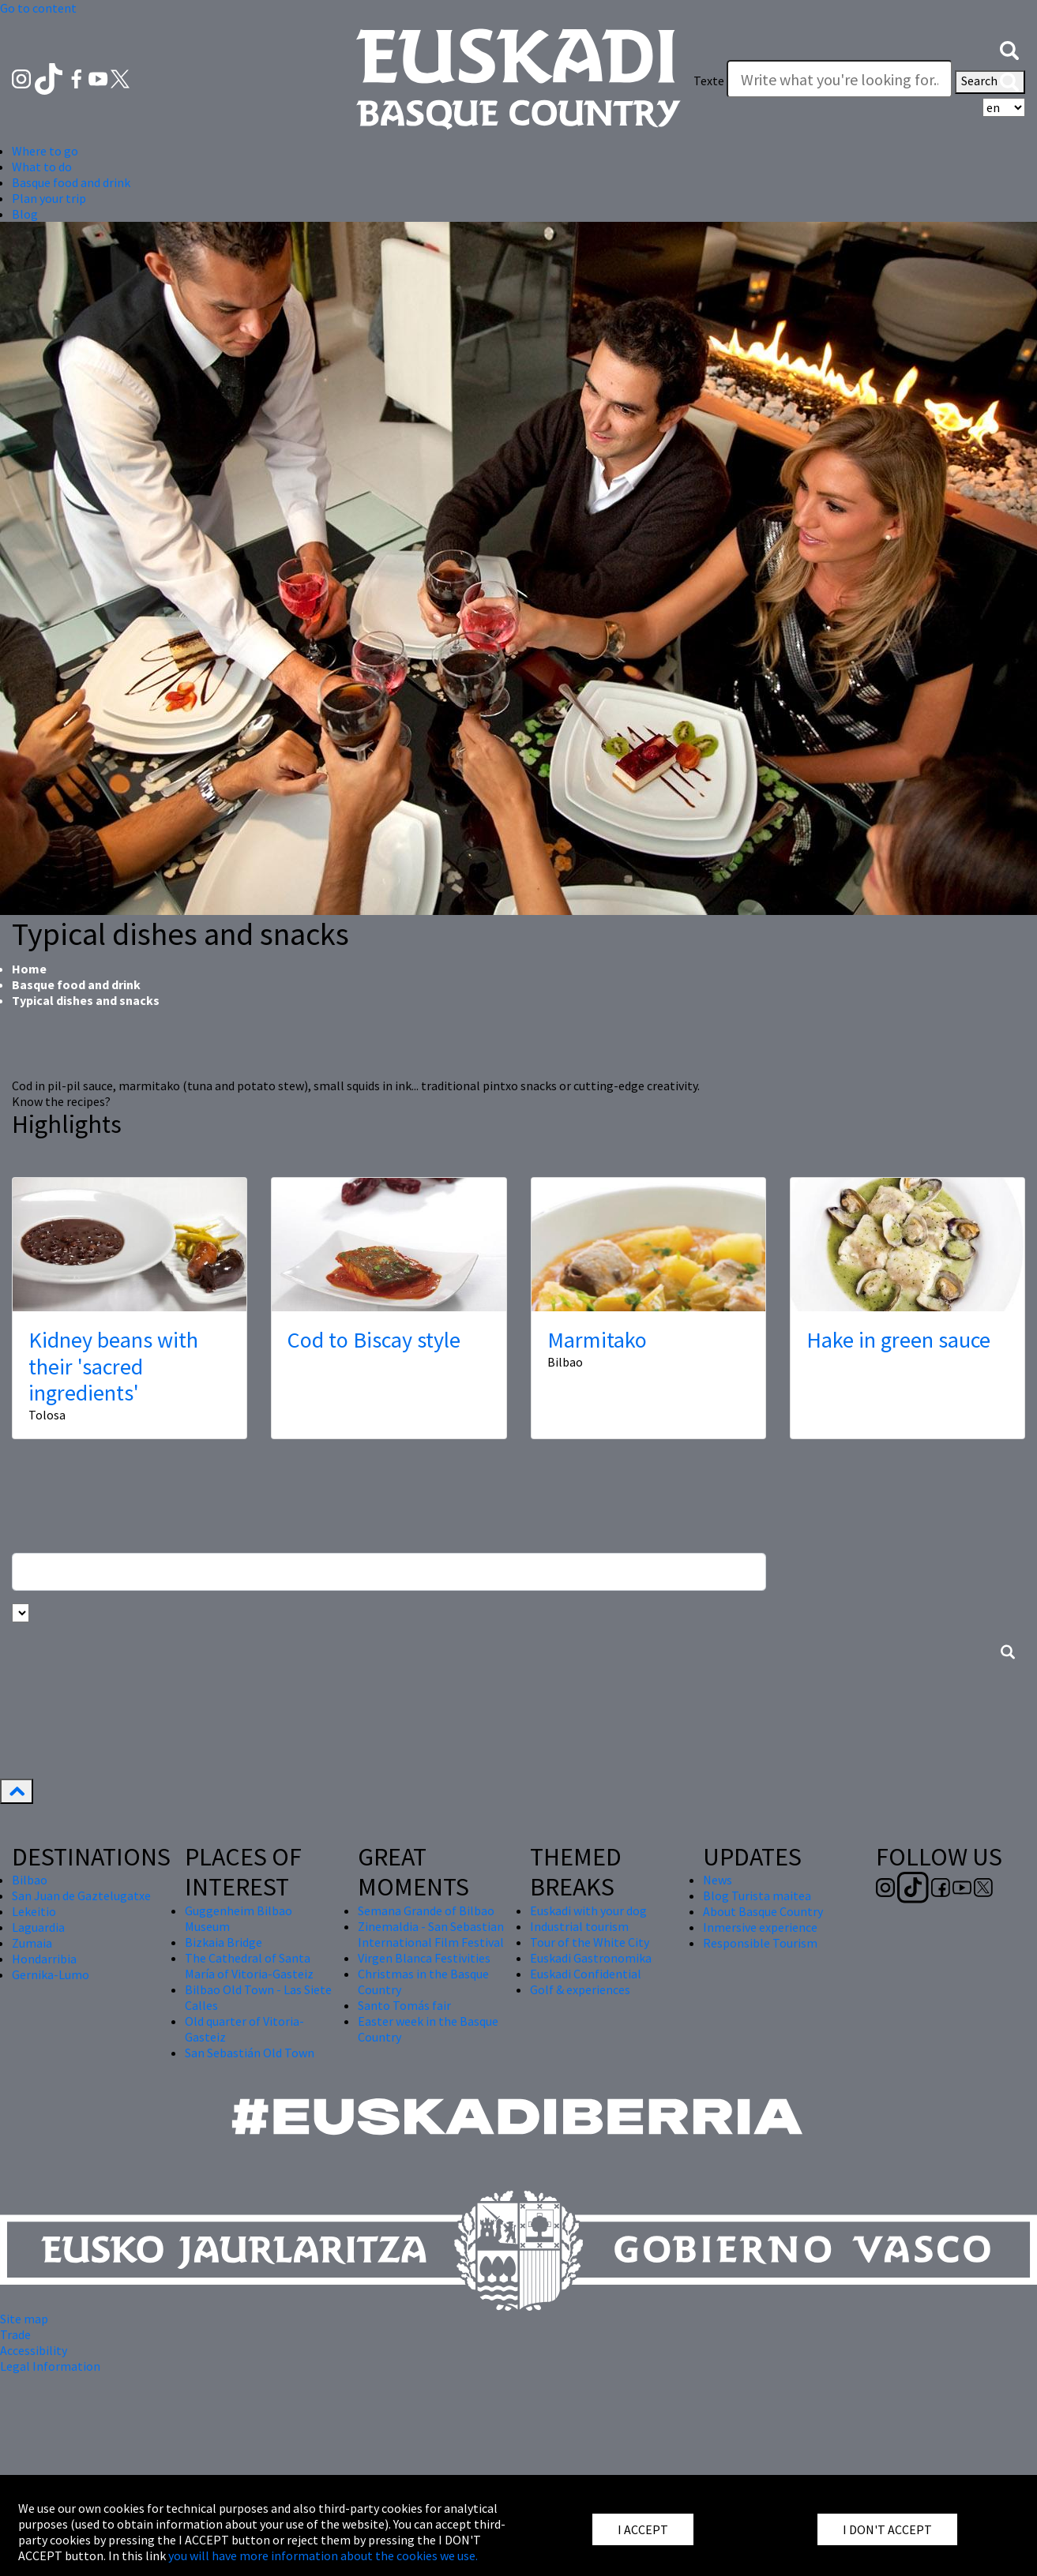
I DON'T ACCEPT (887, 2529)
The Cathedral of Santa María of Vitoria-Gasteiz (249, 1966)
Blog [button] (25, 214)
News (717, 1880)
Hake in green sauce (898, 1339)
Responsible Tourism (760, 1943)
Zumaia (32, 1943)
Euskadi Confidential (585, 1974)
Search (990, 82)
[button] (1009, 49)
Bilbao (29, 1880)
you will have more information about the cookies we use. (323, 2555)
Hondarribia (44, 1959)
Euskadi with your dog (588, 1910)
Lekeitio (34, 1911)
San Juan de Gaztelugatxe (81, 1895)
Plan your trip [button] (49, 198)
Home (29, 969)
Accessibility (33, 2350)
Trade (15, 2334)
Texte (708, 80)
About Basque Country (763, 1911)
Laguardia (38, 1927)
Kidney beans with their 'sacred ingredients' (113, 1366)
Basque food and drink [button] (71, 182)
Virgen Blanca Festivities (424, 1958)
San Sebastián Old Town (249, 2052)
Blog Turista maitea (757, 1895)
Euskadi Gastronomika (591, 1958)
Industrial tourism (579, 1926)
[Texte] (839, 79)
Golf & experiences (580, 1989)
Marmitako (597, 1339)
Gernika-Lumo (50, 1974)
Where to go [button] (45, 151)
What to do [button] (42, 166)
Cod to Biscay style (373, 1339)
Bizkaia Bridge (223, 1942)
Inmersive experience (760, 1927)
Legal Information (50, 2366)
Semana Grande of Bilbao (426, 1910)
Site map (24, 2319)
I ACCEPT (643, 2529)
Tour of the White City (589, 1942)
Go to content (38, 8)
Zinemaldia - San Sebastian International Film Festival (431, 1934)
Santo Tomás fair (404, 2005)
